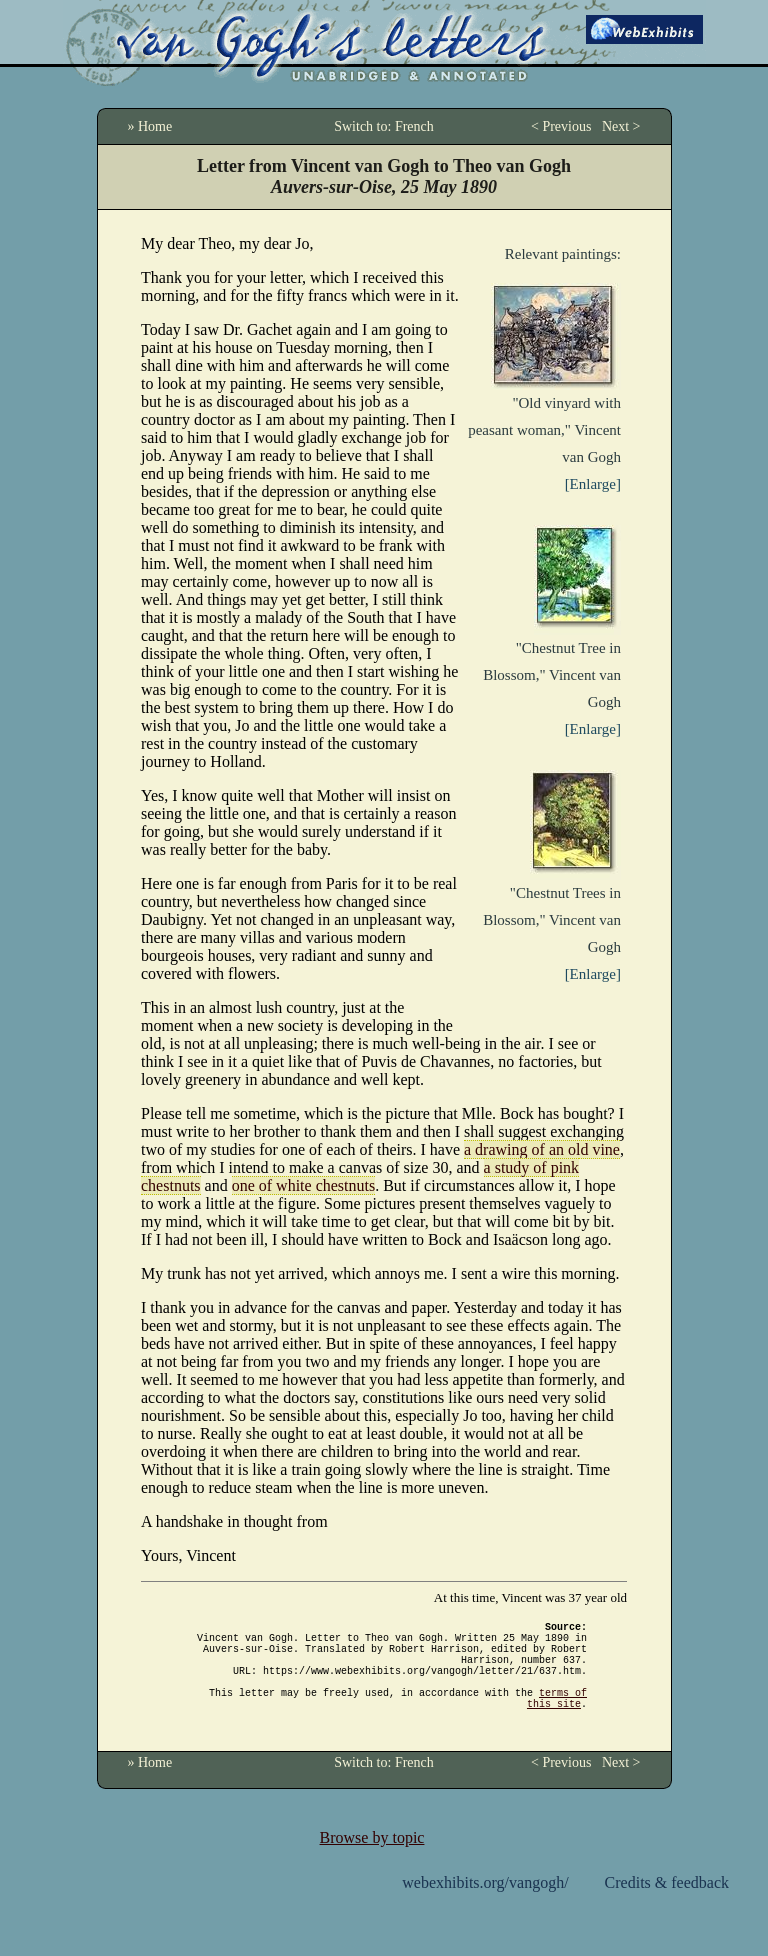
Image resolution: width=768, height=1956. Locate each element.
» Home (150, 126)
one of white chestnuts (304, 1185)
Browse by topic (372, 1861)
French (414, 126)
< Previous (561, 126)
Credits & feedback (667, 1906)
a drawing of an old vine (542, 1149)
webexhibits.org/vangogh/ (485, 1906)
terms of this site (557, 1720)
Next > (621, 126)
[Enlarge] (593, 484)
